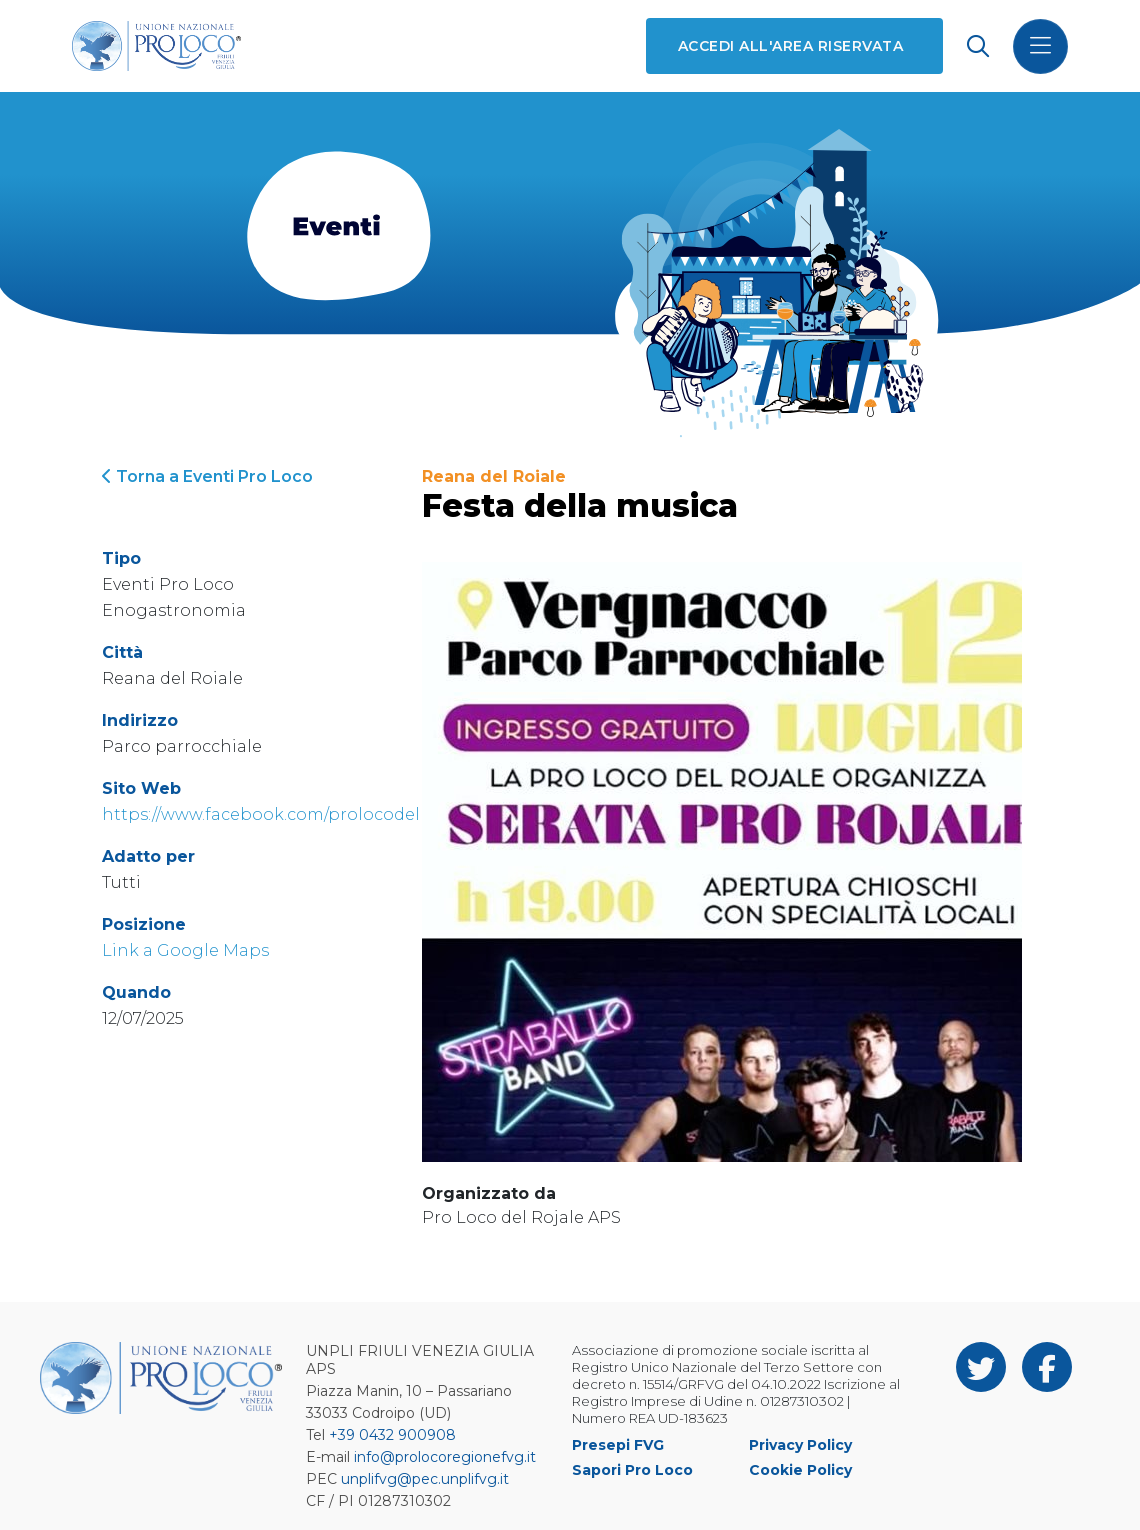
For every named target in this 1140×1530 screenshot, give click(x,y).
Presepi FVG (618, 1445)
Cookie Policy (800, 1470)
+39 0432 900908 (392, 1435)
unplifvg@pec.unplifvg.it (425, 1479)
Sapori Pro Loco (632, 1470)
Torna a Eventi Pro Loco (207, 476)
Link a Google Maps (185, 950)
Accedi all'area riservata (790, 46)
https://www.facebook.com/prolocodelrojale (285, 814)
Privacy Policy (800, 1445)
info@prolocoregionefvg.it (445, 1457)
